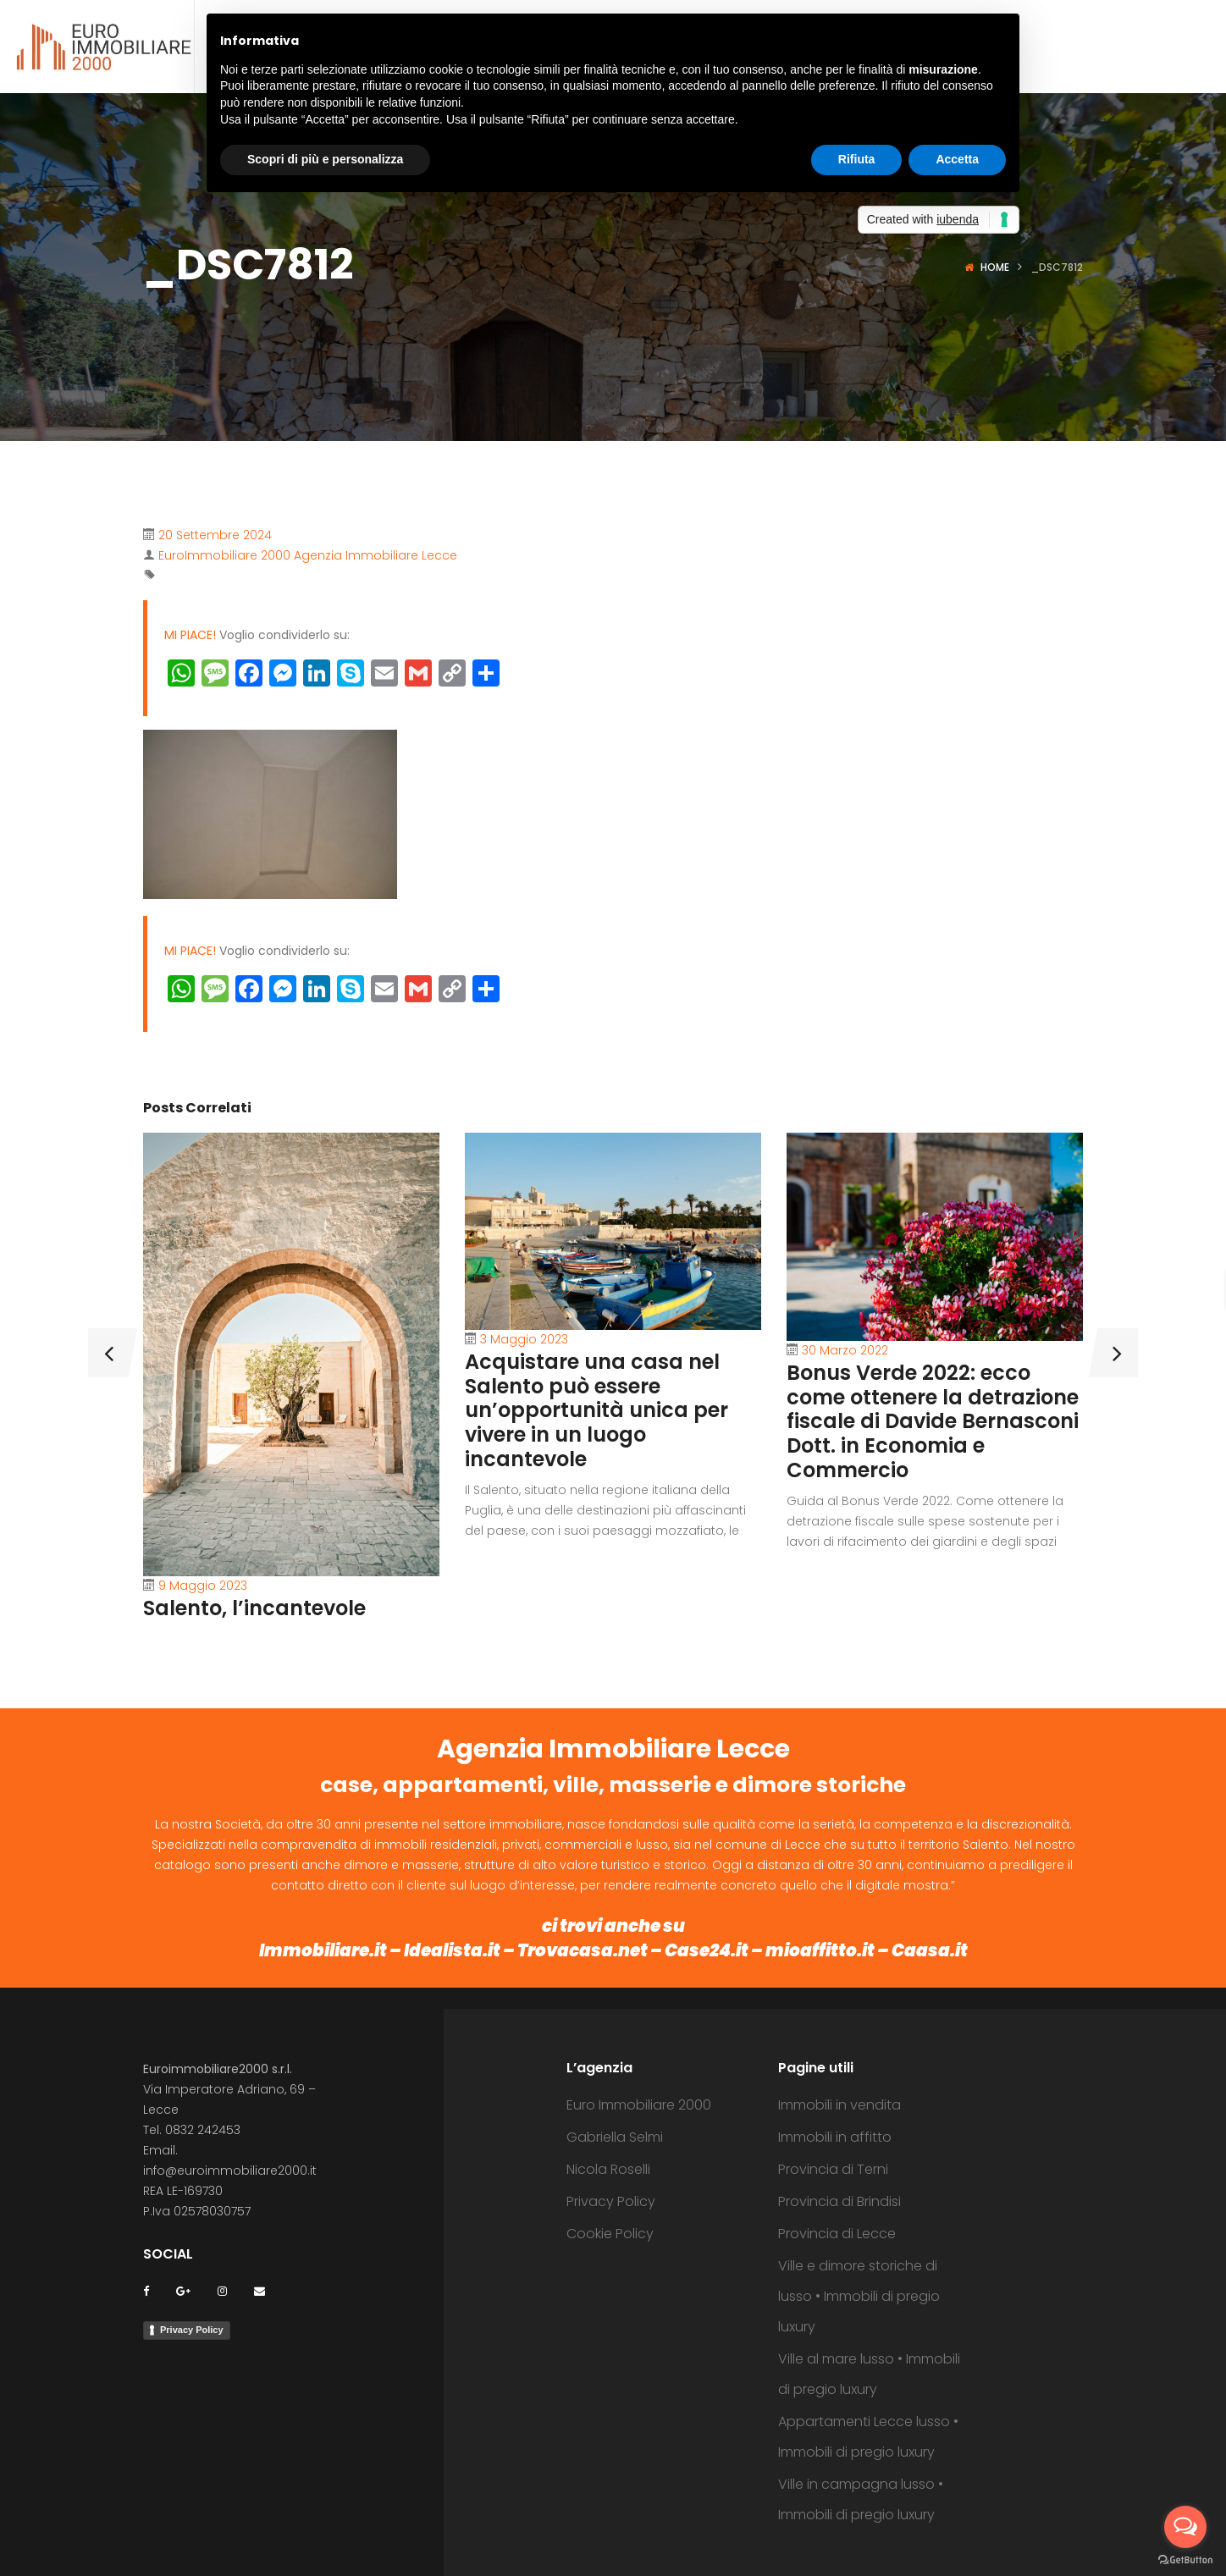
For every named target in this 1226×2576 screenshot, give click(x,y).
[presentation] (96, 1352)
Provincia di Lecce (837, 2233)
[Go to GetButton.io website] (1185, 2559)
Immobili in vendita (839, 2105)
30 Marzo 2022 (845, 1350)
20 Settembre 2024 (215, 535)
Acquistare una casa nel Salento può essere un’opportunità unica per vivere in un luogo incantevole (596, 1410)
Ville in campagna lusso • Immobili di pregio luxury (860, 2499)
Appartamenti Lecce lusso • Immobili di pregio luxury (868, 2437)
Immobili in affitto (835, 2137)
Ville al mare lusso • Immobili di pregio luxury (869, 2374)
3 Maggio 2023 (524, 1339)
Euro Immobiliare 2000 (638, 2105)
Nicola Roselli (608, 2169)
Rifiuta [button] (856, 159)
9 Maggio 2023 (202, 1585)
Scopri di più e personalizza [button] (325, 159)
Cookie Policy (610, 2233)
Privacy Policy (192, 2330)
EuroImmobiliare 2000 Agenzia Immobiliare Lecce (307, 555)
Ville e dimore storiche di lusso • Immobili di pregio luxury (859, 2296)
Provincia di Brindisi (839, 2201)
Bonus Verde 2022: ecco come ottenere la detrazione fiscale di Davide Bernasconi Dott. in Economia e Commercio (933, 1421)
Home (994, 267)
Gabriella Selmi (614, 2137)
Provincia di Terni (833, 2169)
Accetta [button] (957, 159)
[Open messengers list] (1185, 2527)
